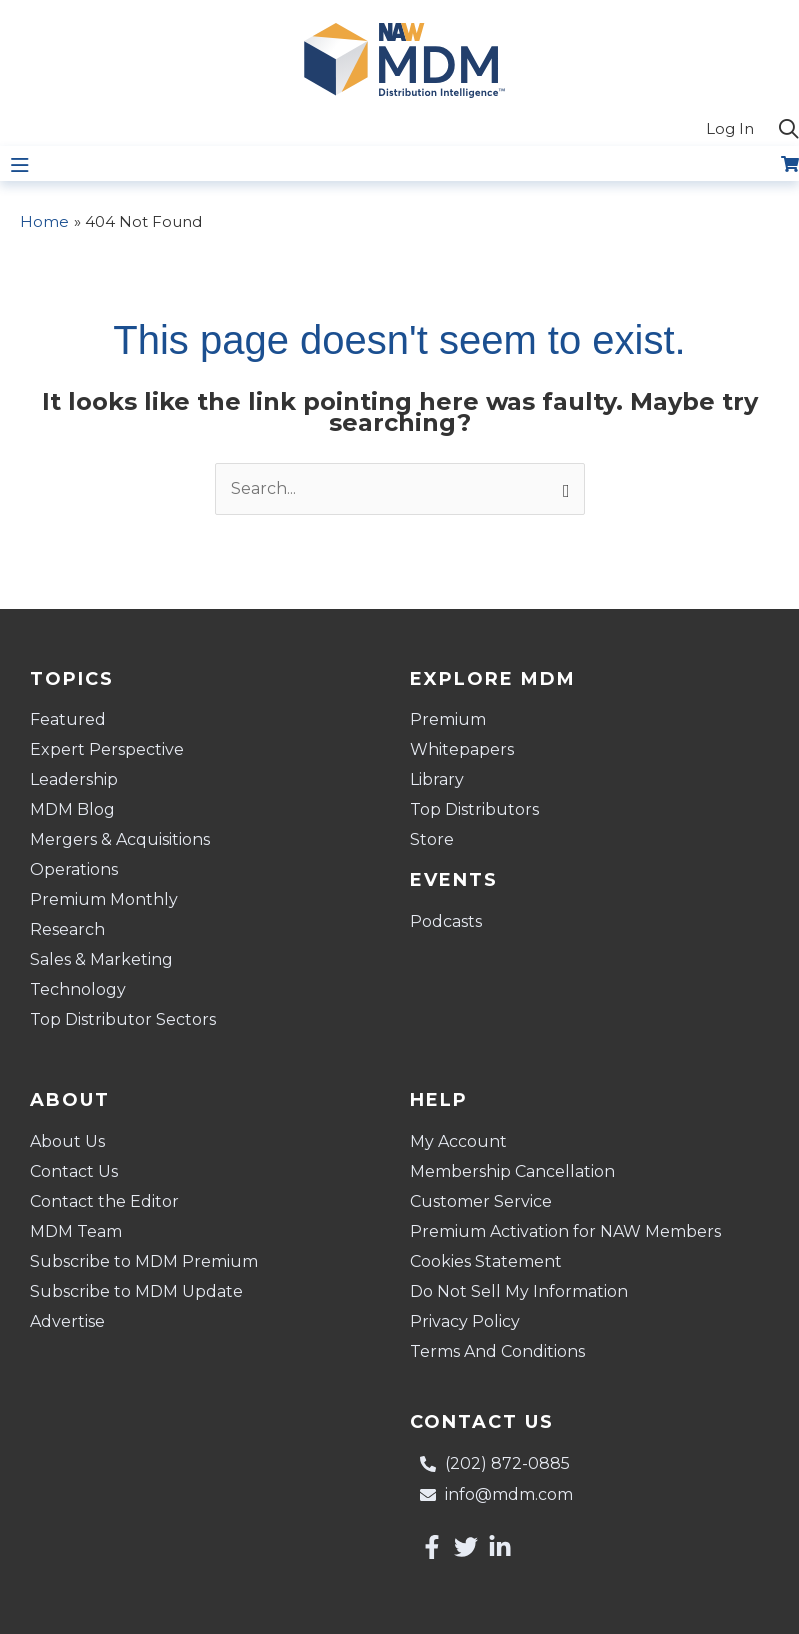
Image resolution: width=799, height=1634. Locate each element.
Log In (730, 128)
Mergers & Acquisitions (120, 839)
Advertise (67, 1321)
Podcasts (446, 921)
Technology (78, 989)
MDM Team (76, 1231)
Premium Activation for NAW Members (565, 1231)
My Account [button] (463, 1142)
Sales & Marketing (101, 959)
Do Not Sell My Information (519, 1291)
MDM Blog (72, 809)
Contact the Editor (104, 1201)
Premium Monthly (104, 899)
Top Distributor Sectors (123, 1019)
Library (437, 779)
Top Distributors (474, 809)
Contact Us (74, 1171)
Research (67, 929)
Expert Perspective (107, 749)
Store (432, 839)
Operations (74, 869)
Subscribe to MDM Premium (144, 1261)
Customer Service (481, 1201)
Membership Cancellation (512, 1171)
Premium (448, 719)
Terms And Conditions (497, 1351)
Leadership (74, 779)
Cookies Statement (486, 1261)
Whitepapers (462, 749)
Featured (68, 719)
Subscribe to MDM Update (136, 1291)
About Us (67, 1141)
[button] (789, 130)
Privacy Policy (465, 1321)
